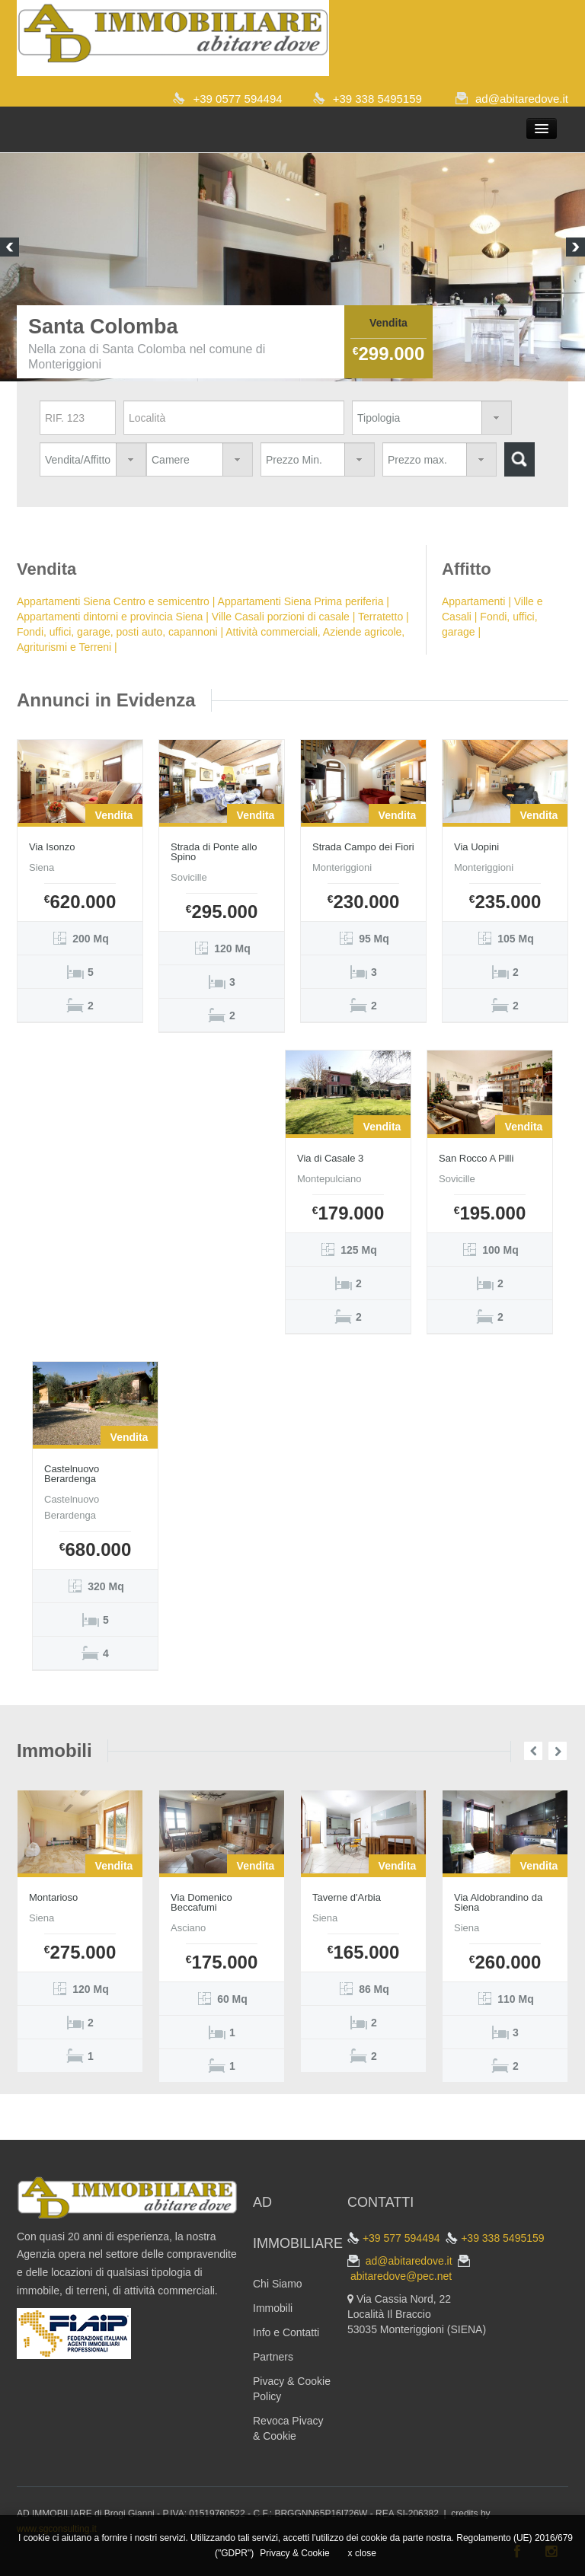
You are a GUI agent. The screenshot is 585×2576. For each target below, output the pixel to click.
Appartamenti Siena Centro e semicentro (113, 601)
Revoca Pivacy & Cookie (288, 2428)
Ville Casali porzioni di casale (281, 617)
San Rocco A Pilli (476, 1158)
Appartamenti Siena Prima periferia (301, 601)
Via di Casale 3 (330, 1158)
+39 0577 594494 (237, 98)
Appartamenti (473, 601)
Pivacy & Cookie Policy (292, 2388)
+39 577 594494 (401, 2238)
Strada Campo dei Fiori (363, 847)
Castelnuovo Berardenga (71, 1473)
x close (362, 2553)
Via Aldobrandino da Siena (498, 1902)
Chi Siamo (277, 2284)
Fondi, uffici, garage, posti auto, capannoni (117, 632)
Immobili (272, 2308)
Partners (273, 2357)
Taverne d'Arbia (346, 1897)
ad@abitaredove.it (521, 98)
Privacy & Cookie (294, 2553)
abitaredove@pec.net (401, 2276)
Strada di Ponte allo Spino (214, 851)
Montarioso (53, 1897)
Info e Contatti (286, 2332)
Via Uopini (476, 847)
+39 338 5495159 (377, 98)
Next (575, 249)
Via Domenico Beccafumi (201, 1902)
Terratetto (380, 617)
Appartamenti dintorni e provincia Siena (110, 617)
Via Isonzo (52, 847)
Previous (9, 249)
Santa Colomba (103, 326)
